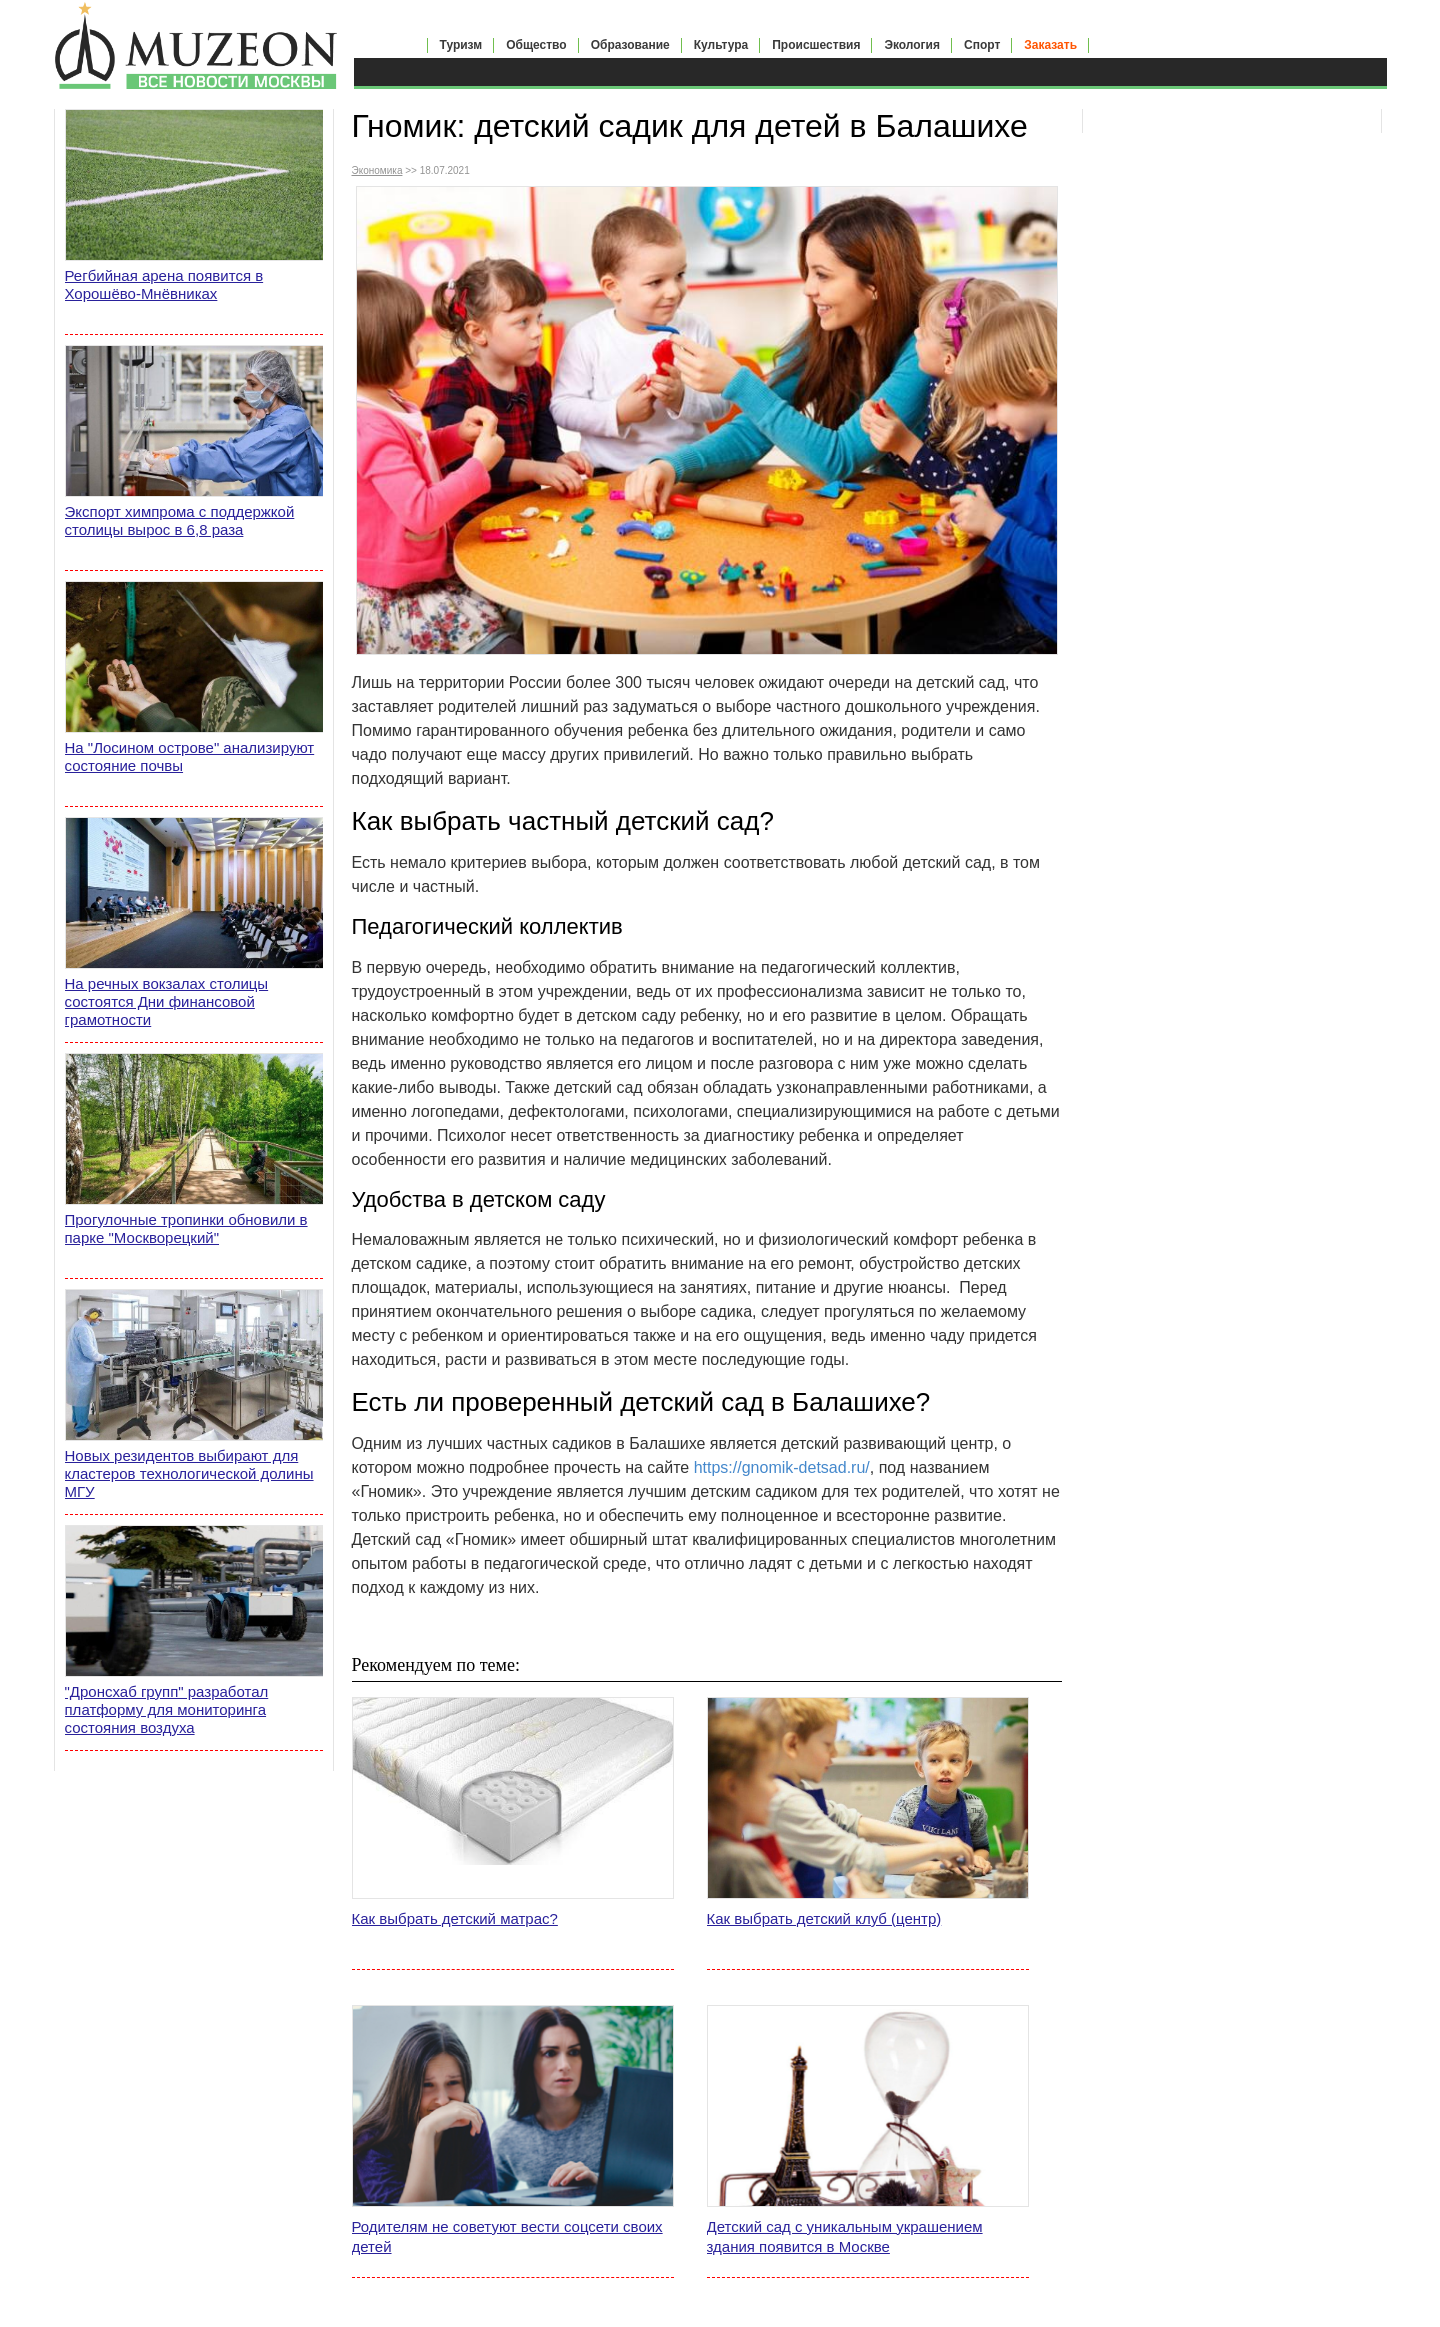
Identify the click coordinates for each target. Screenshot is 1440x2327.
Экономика (377, 170)
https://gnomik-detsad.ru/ (782, 1467)
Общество (536, 45)
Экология (912, 45)
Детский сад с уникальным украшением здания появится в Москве (845, 2236)
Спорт (982, 45)
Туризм (461, 45)
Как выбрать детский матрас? (455, 1918)
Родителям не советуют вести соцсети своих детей (507, 2236)
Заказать (1050, 45)
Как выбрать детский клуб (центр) (824, 1918)
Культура (721, 45)
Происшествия (816, 45)
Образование (630, 45)
